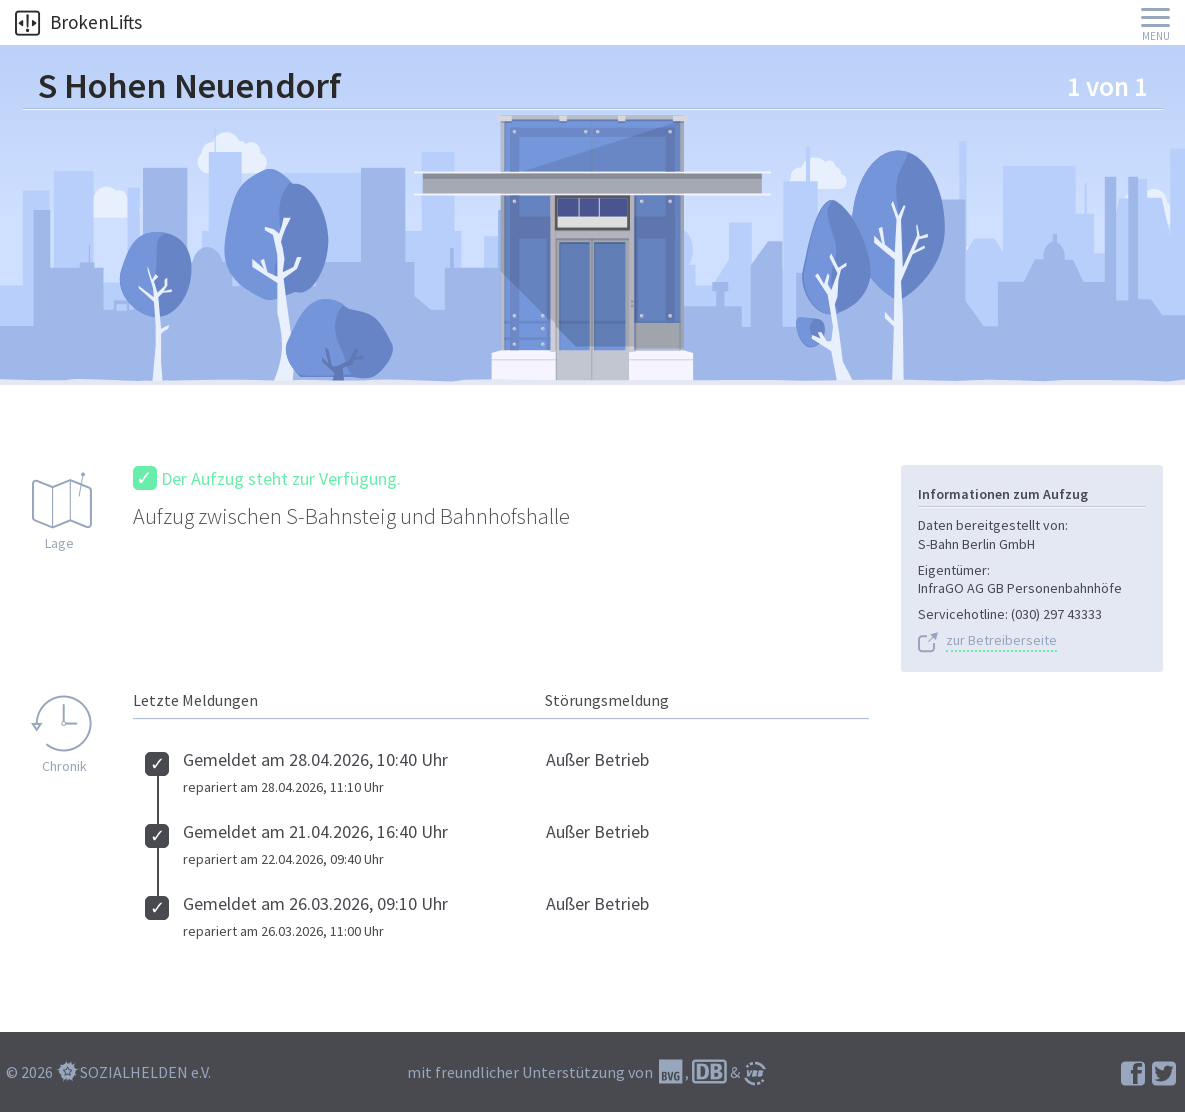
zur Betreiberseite (1001, 640)
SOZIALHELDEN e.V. (145, 1072)
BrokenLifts (78, 22)
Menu (1156, 36)
